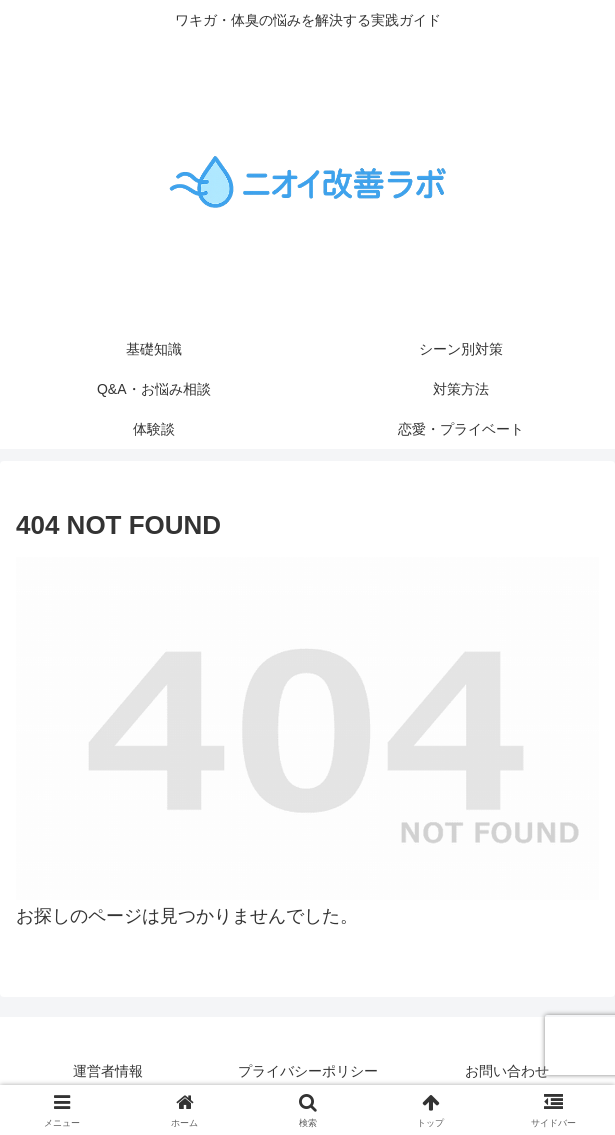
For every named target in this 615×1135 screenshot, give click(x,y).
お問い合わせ (507, 1071)
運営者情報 (108, 1071)
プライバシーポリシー (308, 1071)
